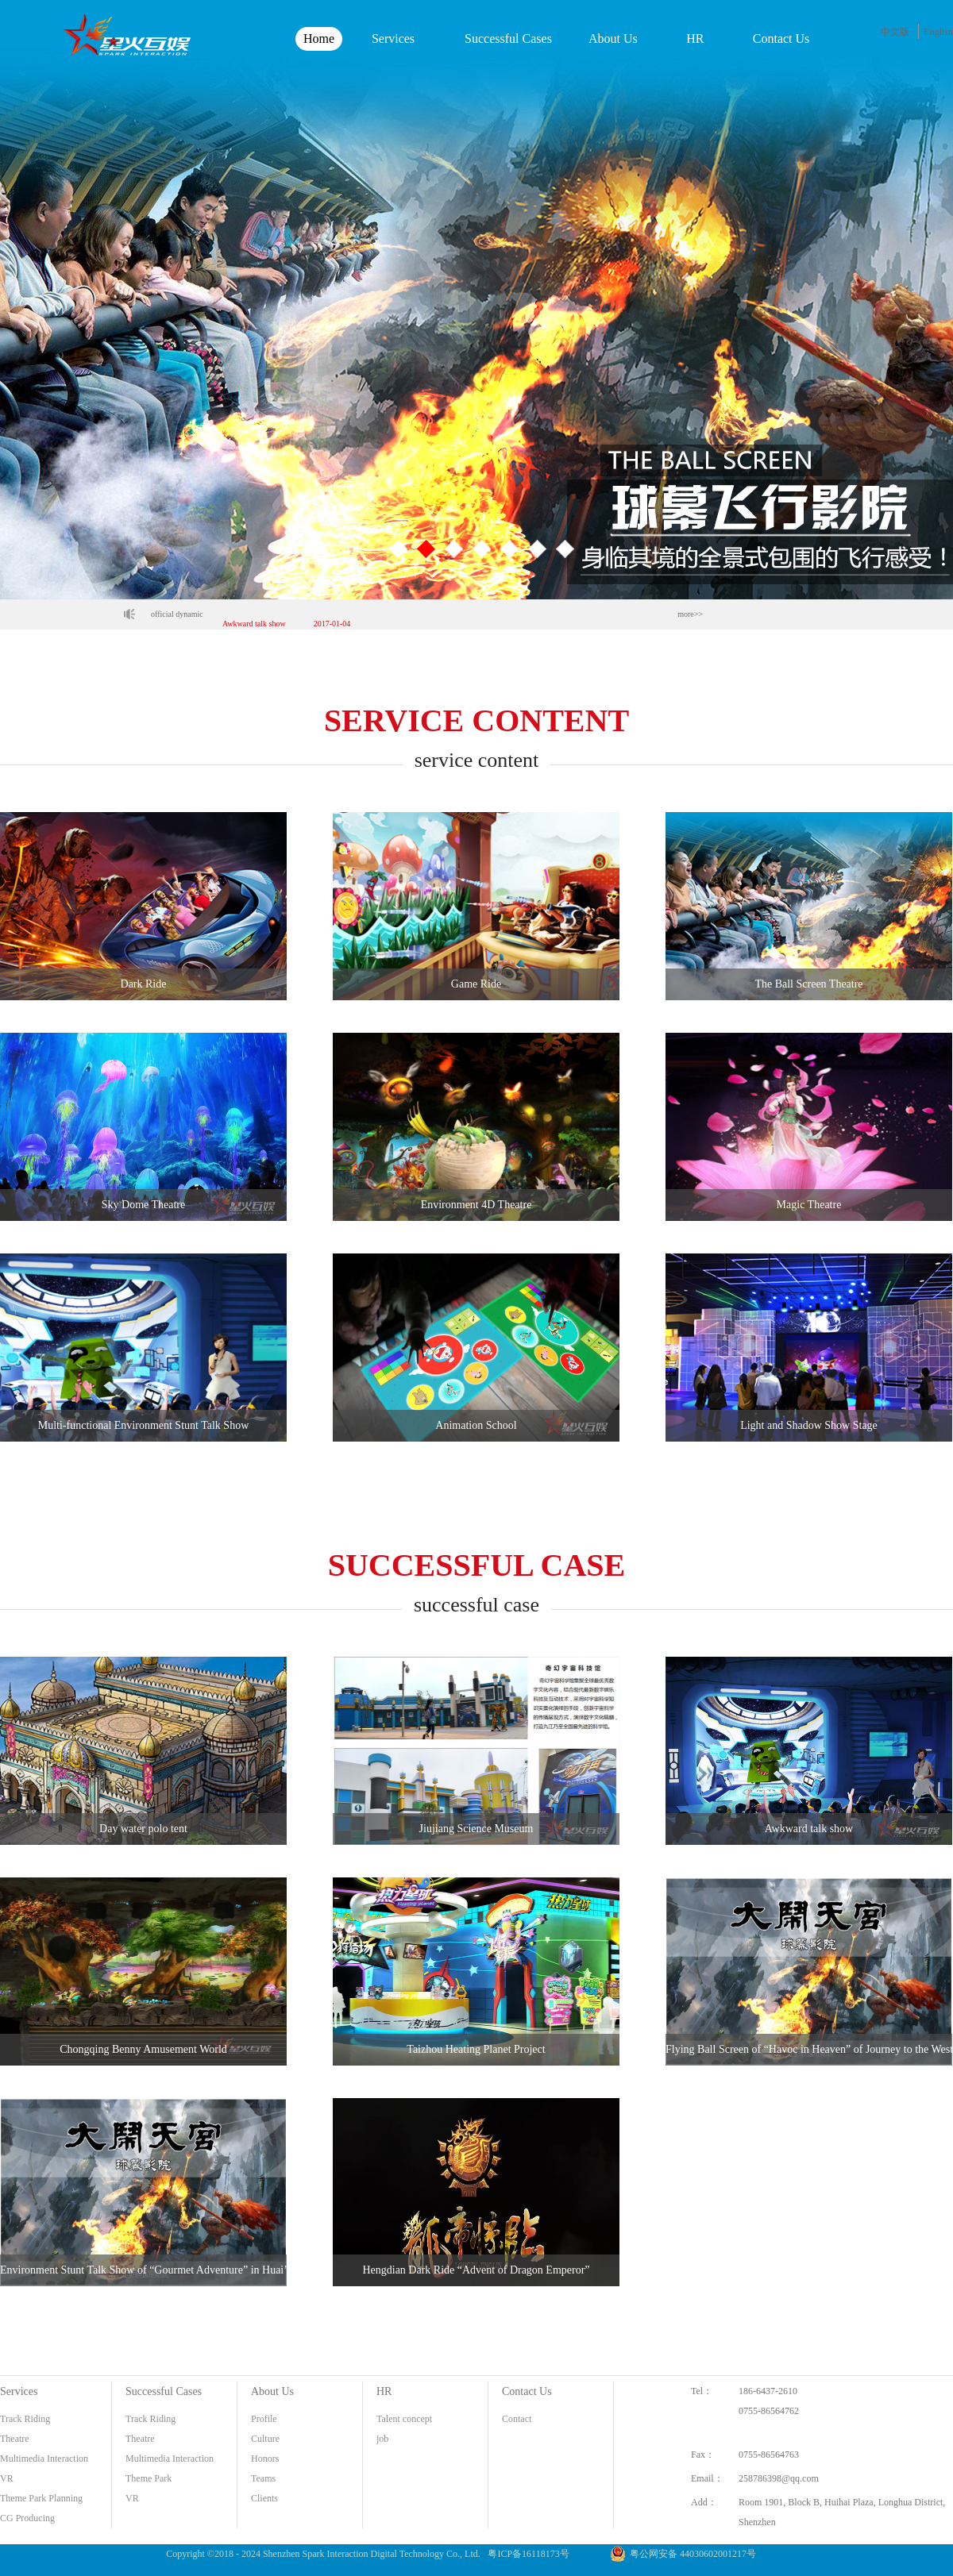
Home (318, 38)
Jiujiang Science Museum (263, 614)
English (938, 31)
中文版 (895, 31)
